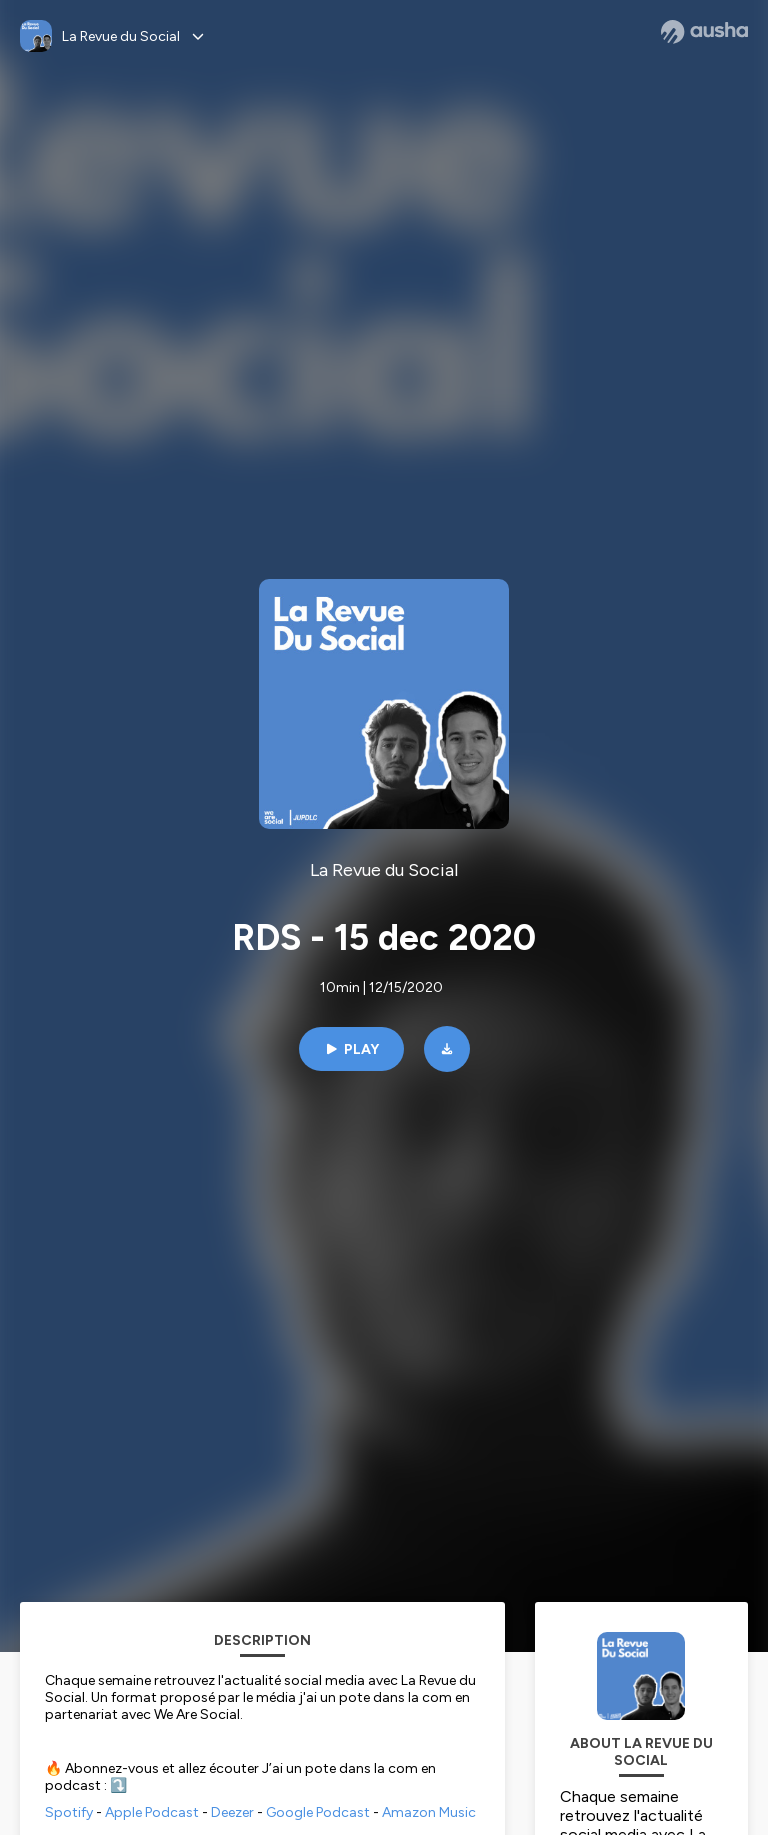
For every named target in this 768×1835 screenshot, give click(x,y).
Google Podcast (318, 1812)
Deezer (232, 1812)
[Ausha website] (704, 32)
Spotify (69, 1812)
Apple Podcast (152, 1812)
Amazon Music (429, 1812)
